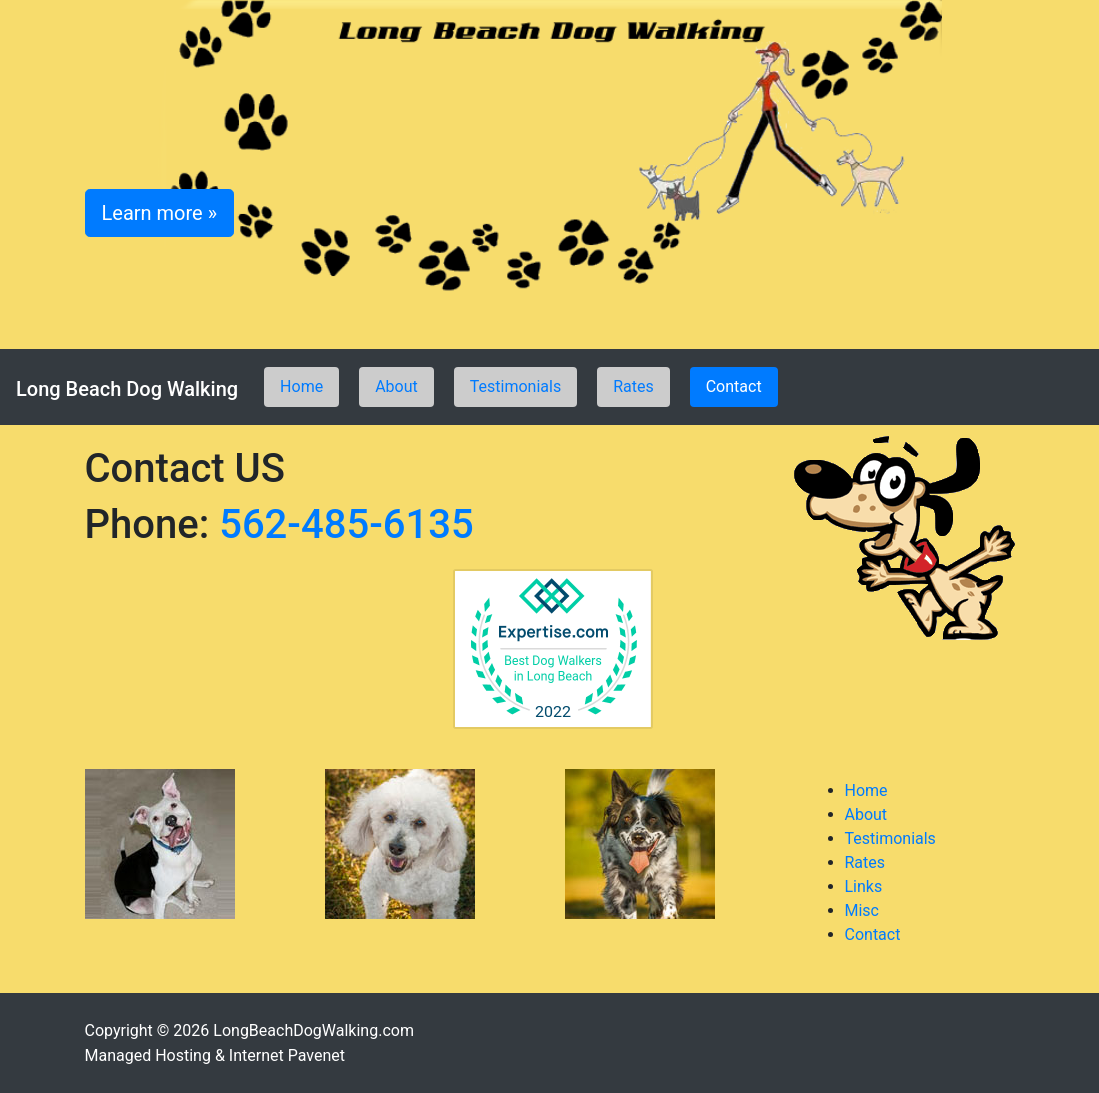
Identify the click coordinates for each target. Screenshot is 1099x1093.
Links (864, 886)
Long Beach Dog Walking (127, 389)
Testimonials (515, 386)
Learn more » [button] (160, 213)
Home (301, 386)
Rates (633, 386)
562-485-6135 (346, 524)
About (396, 386)
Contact (734, 386)
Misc (862, 910)
